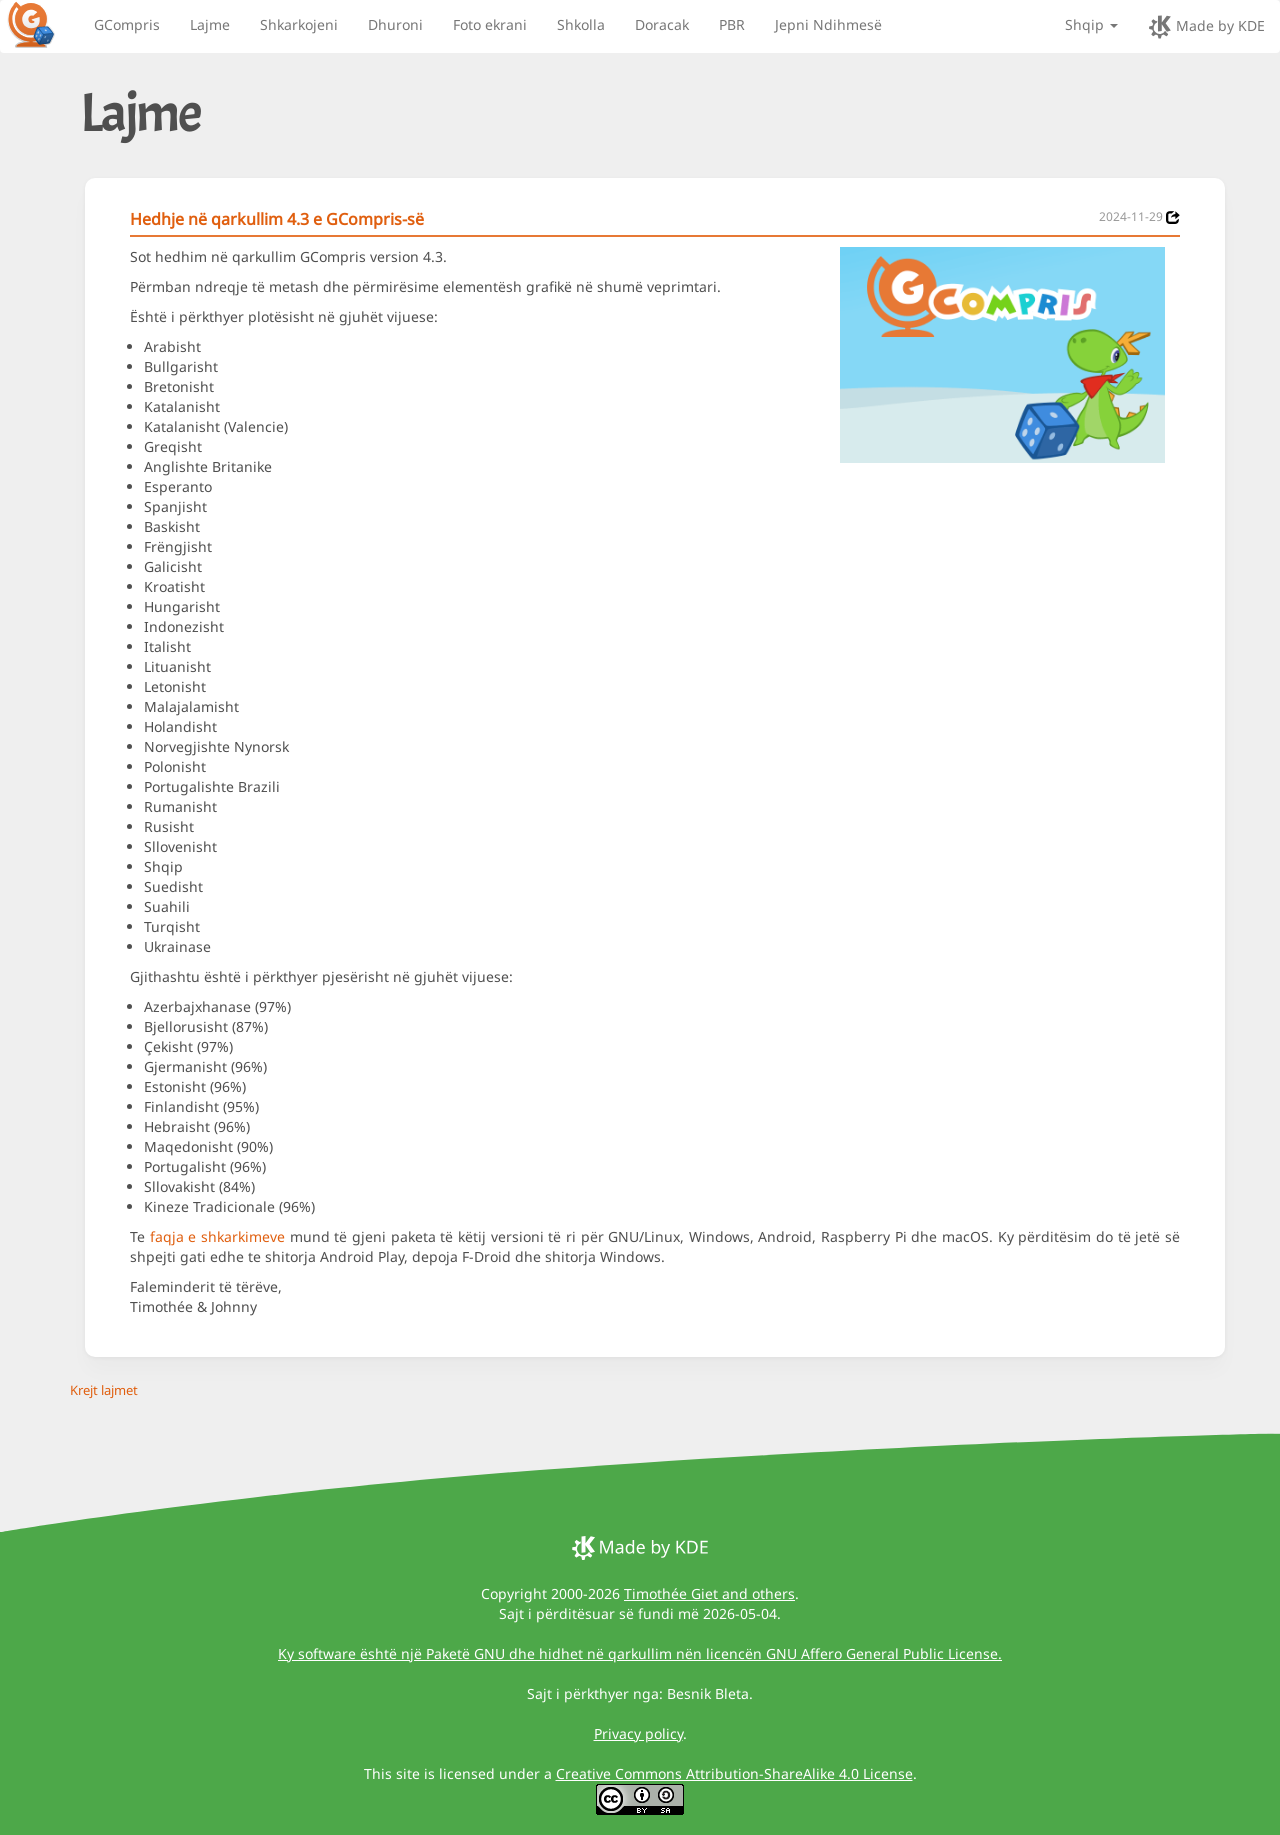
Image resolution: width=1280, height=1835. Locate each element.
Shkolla (581, 24)
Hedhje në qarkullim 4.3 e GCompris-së (277, 219)
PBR (732, 24)
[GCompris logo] (43, 24)
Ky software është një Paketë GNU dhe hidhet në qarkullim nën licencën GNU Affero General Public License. (640, 1653)
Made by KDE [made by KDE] (1206, 27)
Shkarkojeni (299, 24)
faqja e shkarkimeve (217, 1236)
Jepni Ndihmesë (828, 24)
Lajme (210, 24)
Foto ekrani (490, 24)
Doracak (662, 24)
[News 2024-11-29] (1173, 217)
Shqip (1091, 24)
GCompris (127, 24)
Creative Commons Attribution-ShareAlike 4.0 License (734, 1773)
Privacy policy (638, 1733)
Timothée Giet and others (709, 1593)
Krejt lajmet (104, 1390)
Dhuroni (395, 24)
